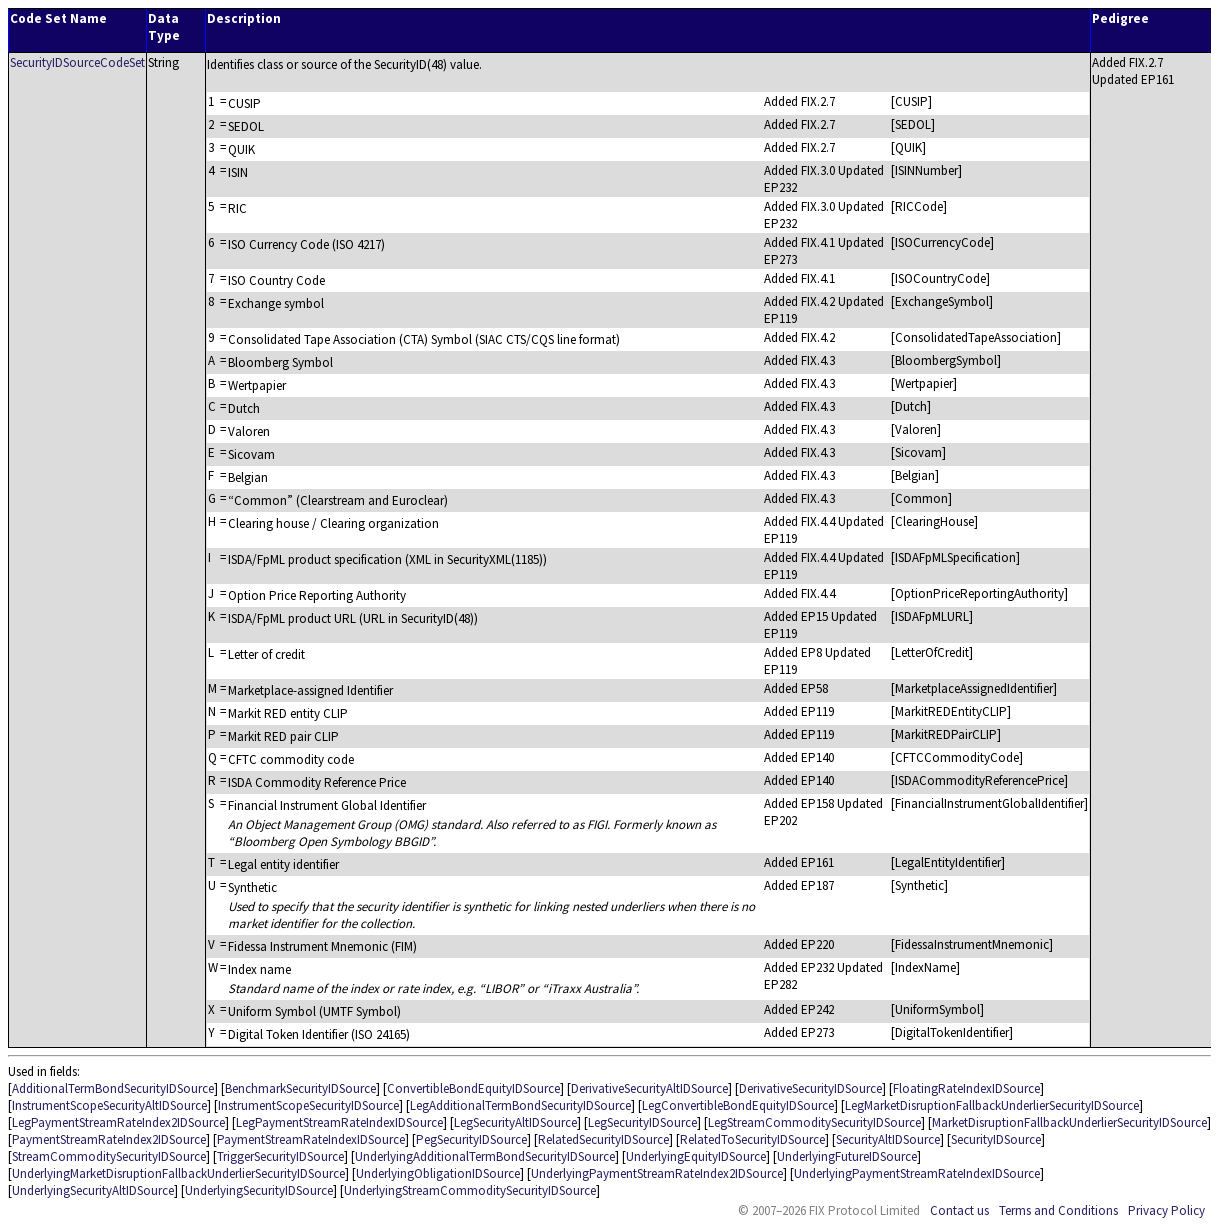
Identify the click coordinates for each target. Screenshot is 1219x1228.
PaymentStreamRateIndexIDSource (311, 1139)
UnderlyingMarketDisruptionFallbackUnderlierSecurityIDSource (178, 1173)
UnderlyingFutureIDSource (847, 1156)
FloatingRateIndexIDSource (966, 1088)
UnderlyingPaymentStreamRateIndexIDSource (917, 1173)
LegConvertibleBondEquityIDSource (738, 1105)
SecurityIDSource (996, 1139)
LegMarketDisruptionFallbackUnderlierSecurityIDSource (992, 1105)
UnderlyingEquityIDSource (696, 1156)
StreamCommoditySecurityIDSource (109, 1156)
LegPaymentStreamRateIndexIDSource (339, 1122)
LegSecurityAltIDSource (515, 1122)
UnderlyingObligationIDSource (438, 1173)
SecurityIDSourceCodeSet (77, 62)
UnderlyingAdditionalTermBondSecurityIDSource (485, 1156)
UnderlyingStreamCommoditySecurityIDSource (470, 1190)
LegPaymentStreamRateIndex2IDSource (118, 1122)
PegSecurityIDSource (471, 1139)
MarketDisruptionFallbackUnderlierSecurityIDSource (1069, 1122)
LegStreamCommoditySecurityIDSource (814, 1122)
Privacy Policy (1166, 1210)
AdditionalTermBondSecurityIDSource (113, 1088)
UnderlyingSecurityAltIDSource (93, 1190)
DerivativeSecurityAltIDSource (649, 1088)
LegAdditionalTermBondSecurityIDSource (520, 1105)
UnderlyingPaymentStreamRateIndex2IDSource (657, 1173)
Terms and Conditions (1058, 1210)
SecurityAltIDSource (888, 1139)
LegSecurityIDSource (642, 1122)
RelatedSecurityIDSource (603, 1139)
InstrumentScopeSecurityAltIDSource (109, 1105)
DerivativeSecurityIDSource (810, 1088)
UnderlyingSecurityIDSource (259, 1190)
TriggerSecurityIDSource (280, 1156)
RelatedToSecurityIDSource (752, 1139)
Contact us (959, 1210)
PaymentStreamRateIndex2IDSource (109, 1139)
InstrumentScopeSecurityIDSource (308, 1105)
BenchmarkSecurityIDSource (300, 1088)
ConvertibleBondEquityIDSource (473, 1088)
